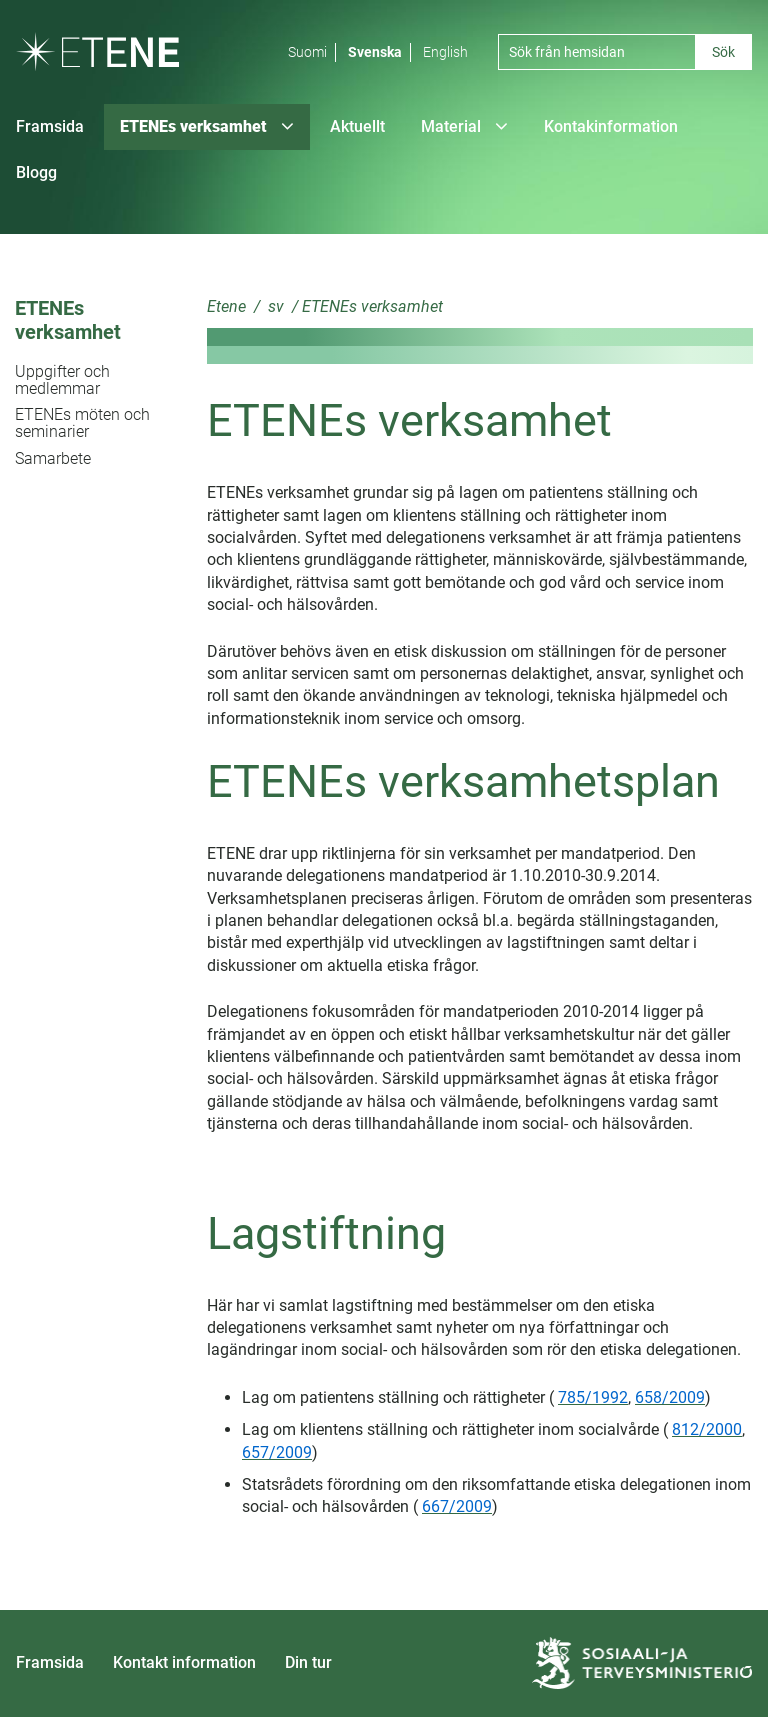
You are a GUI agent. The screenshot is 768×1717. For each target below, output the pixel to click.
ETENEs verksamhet (68, 320)
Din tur (308, 1662)
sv (274, 306)
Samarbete (53, 458)
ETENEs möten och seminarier (82, 423)
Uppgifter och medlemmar (62, 380)
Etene (226, 306)
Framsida (50, 1662)
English (445, 52)
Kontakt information (184, 1662)
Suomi (307, 52)
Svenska (375, 52)
